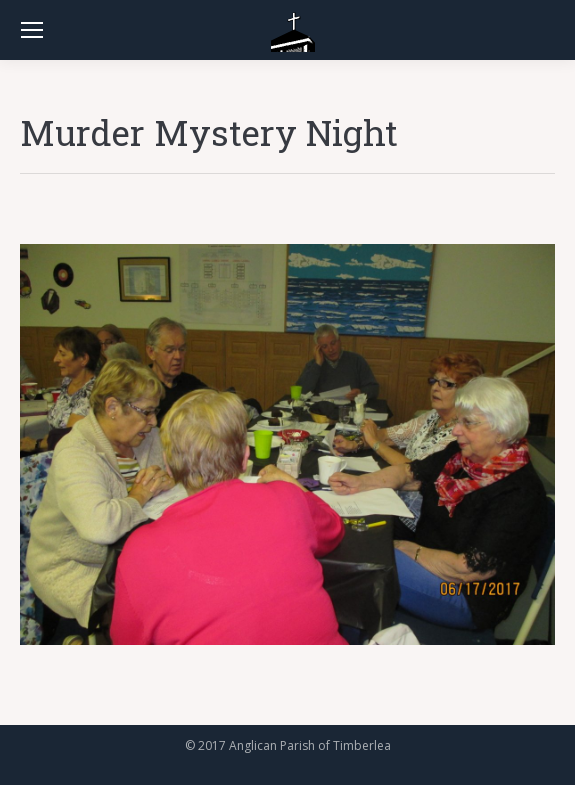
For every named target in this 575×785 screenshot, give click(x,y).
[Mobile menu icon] (32, 30)
